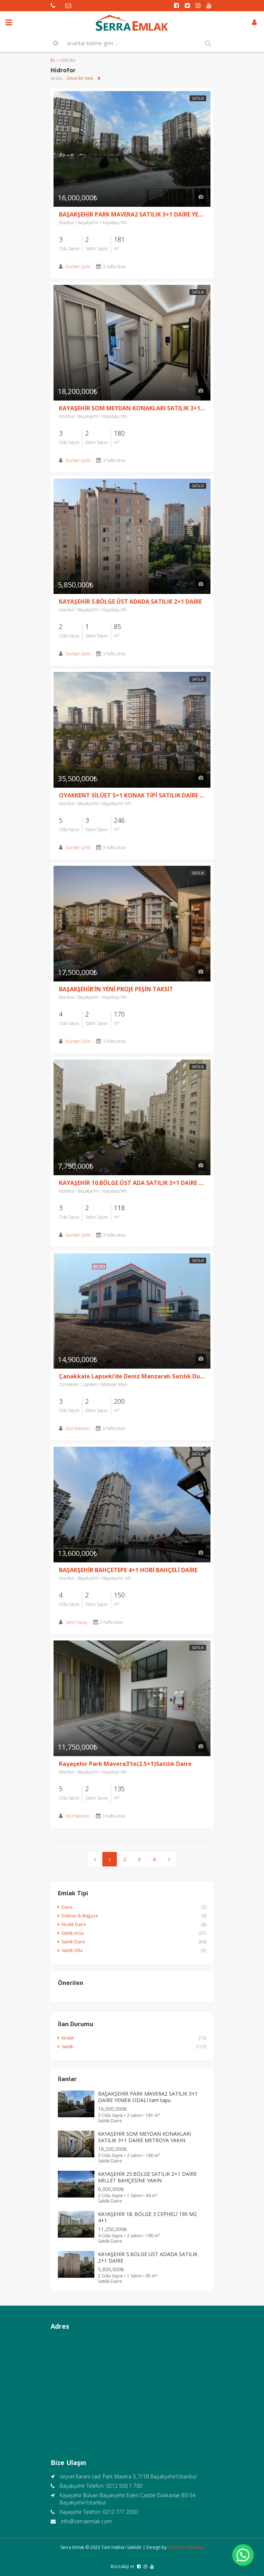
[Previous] (95, 1859)
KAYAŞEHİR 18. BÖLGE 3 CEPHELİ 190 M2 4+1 (147, 2217)
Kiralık (67, 2038)
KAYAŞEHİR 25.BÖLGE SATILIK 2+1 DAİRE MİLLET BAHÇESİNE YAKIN (147, 2177)
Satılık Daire (73, 1942)
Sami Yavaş (76, 1622)
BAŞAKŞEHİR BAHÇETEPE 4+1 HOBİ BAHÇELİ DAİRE (128, 1570)
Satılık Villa (71, 1950)
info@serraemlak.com (86, 2521)
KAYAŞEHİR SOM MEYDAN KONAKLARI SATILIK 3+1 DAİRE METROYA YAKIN (132, 408)
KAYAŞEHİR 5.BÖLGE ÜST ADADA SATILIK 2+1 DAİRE (130, 601)
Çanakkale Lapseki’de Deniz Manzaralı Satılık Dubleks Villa (132, 1376)
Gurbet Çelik (77, 267)
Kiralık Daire (73, 1924)
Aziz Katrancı (77, 1428)
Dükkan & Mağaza (79, 1916)
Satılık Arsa (72, 1933)
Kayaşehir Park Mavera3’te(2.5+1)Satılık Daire (125, 1763)
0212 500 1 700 (124, 2485)
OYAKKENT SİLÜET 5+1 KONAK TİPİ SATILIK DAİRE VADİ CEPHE (132, 795)
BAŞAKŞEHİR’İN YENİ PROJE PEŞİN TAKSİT (116, 989)
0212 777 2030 (120, 2511)
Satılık (198, 98)
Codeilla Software (186, 2547)
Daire (67, 1907)
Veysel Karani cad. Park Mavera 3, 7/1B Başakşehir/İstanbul (128, 2476)
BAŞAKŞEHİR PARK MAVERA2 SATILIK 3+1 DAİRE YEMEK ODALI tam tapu (132, 214)
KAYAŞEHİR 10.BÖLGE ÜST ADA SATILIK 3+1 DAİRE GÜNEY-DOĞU (132, 1183)
